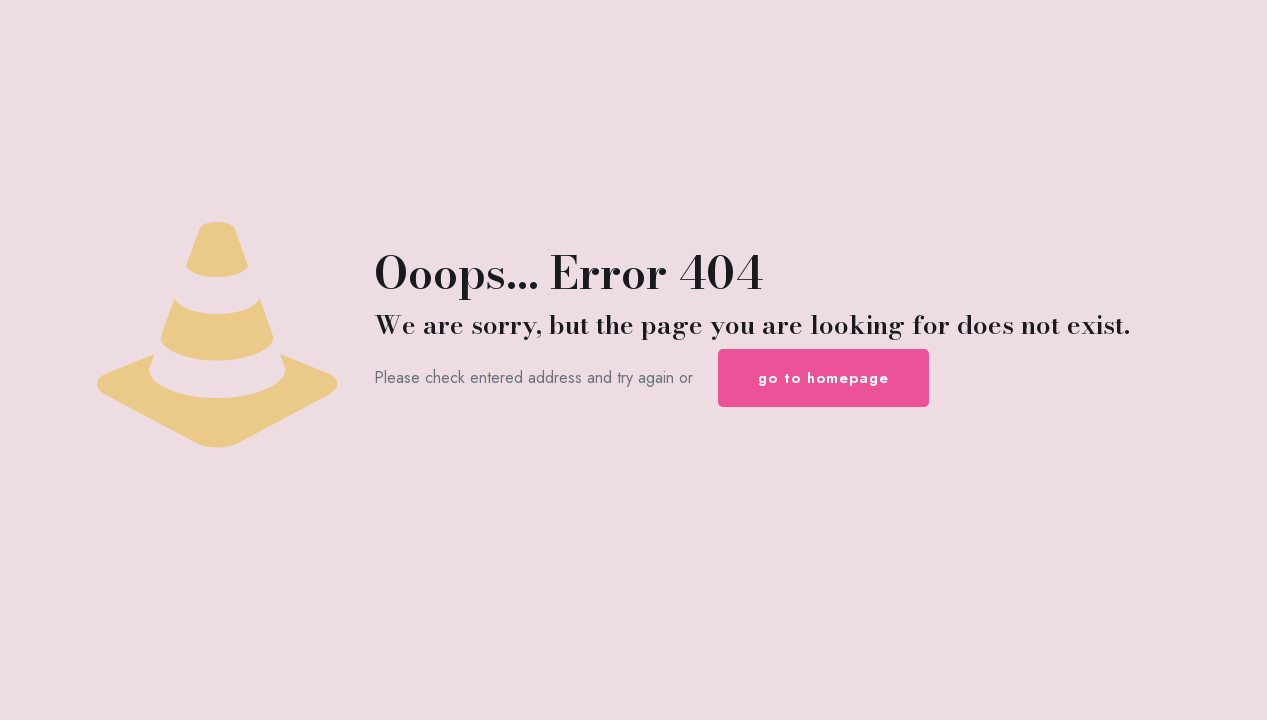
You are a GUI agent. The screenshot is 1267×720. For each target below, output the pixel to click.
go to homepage (823, 378)
